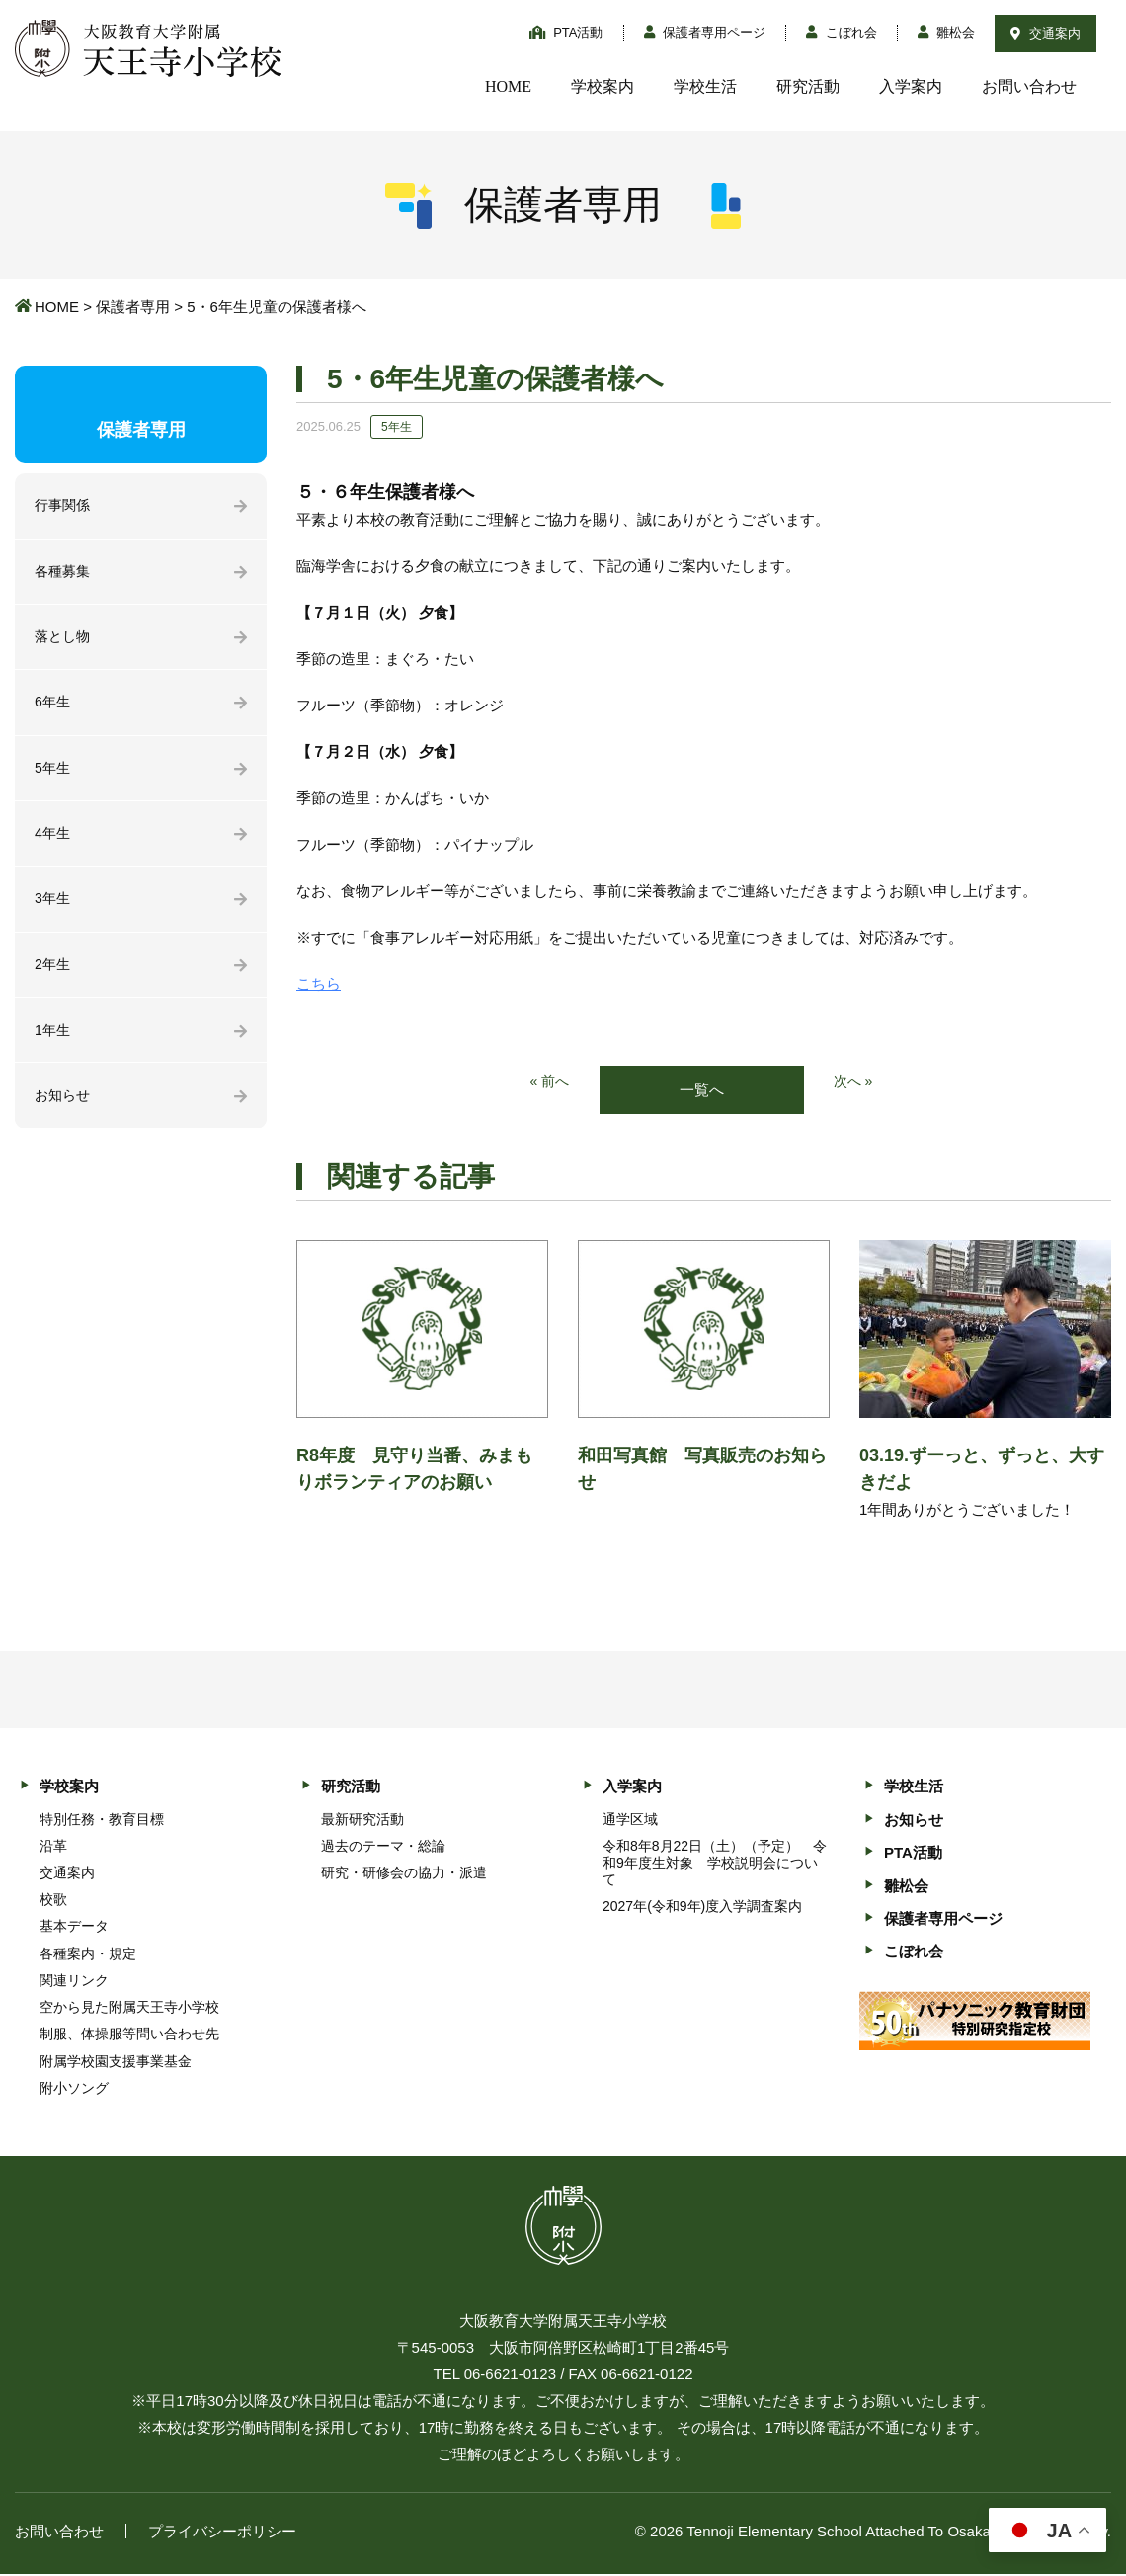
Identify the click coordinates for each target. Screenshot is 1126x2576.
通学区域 (630, 1820)
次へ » (855, 1082)
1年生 (53, 1044)
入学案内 (910, 86)
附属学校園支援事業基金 (116, 2062)
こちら (318, 983)
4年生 (53, 842)
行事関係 (64, 506)
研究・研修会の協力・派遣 (404, 1874)
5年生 (53, 775)
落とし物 (64, 640)
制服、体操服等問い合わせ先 (129, 2035)
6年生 (53, 708)
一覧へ (702, 1090)
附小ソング (74, 2089)
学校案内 (602, 86)
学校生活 (705, 86)
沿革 (53, 1847)
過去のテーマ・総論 (383, 1847)
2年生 (53, 976)
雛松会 (947, 32)
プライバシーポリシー (222, 2533)
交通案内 (1045, 33)
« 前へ (548, 1082)
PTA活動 (566, 32)
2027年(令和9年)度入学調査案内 (702, 1908)
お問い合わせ (1029, 86)
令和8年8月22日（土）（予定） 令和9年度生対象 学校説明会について (715, 1863)
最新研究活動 (362, 1820)
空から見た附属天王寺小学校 (129, 2009)
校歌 (53, 1901)
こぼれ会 (841, 32)
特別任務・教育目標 (102, 1820)
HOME (508, 86)
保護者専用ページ (705, 32)
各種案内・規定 (88, 1954)
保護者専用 (133, 306)
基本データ (74, 1928)
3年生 (53, 909)
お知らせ (64, 1111)
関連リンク (74, 1982)
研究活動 (808, 86)
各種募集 (64, 573)
